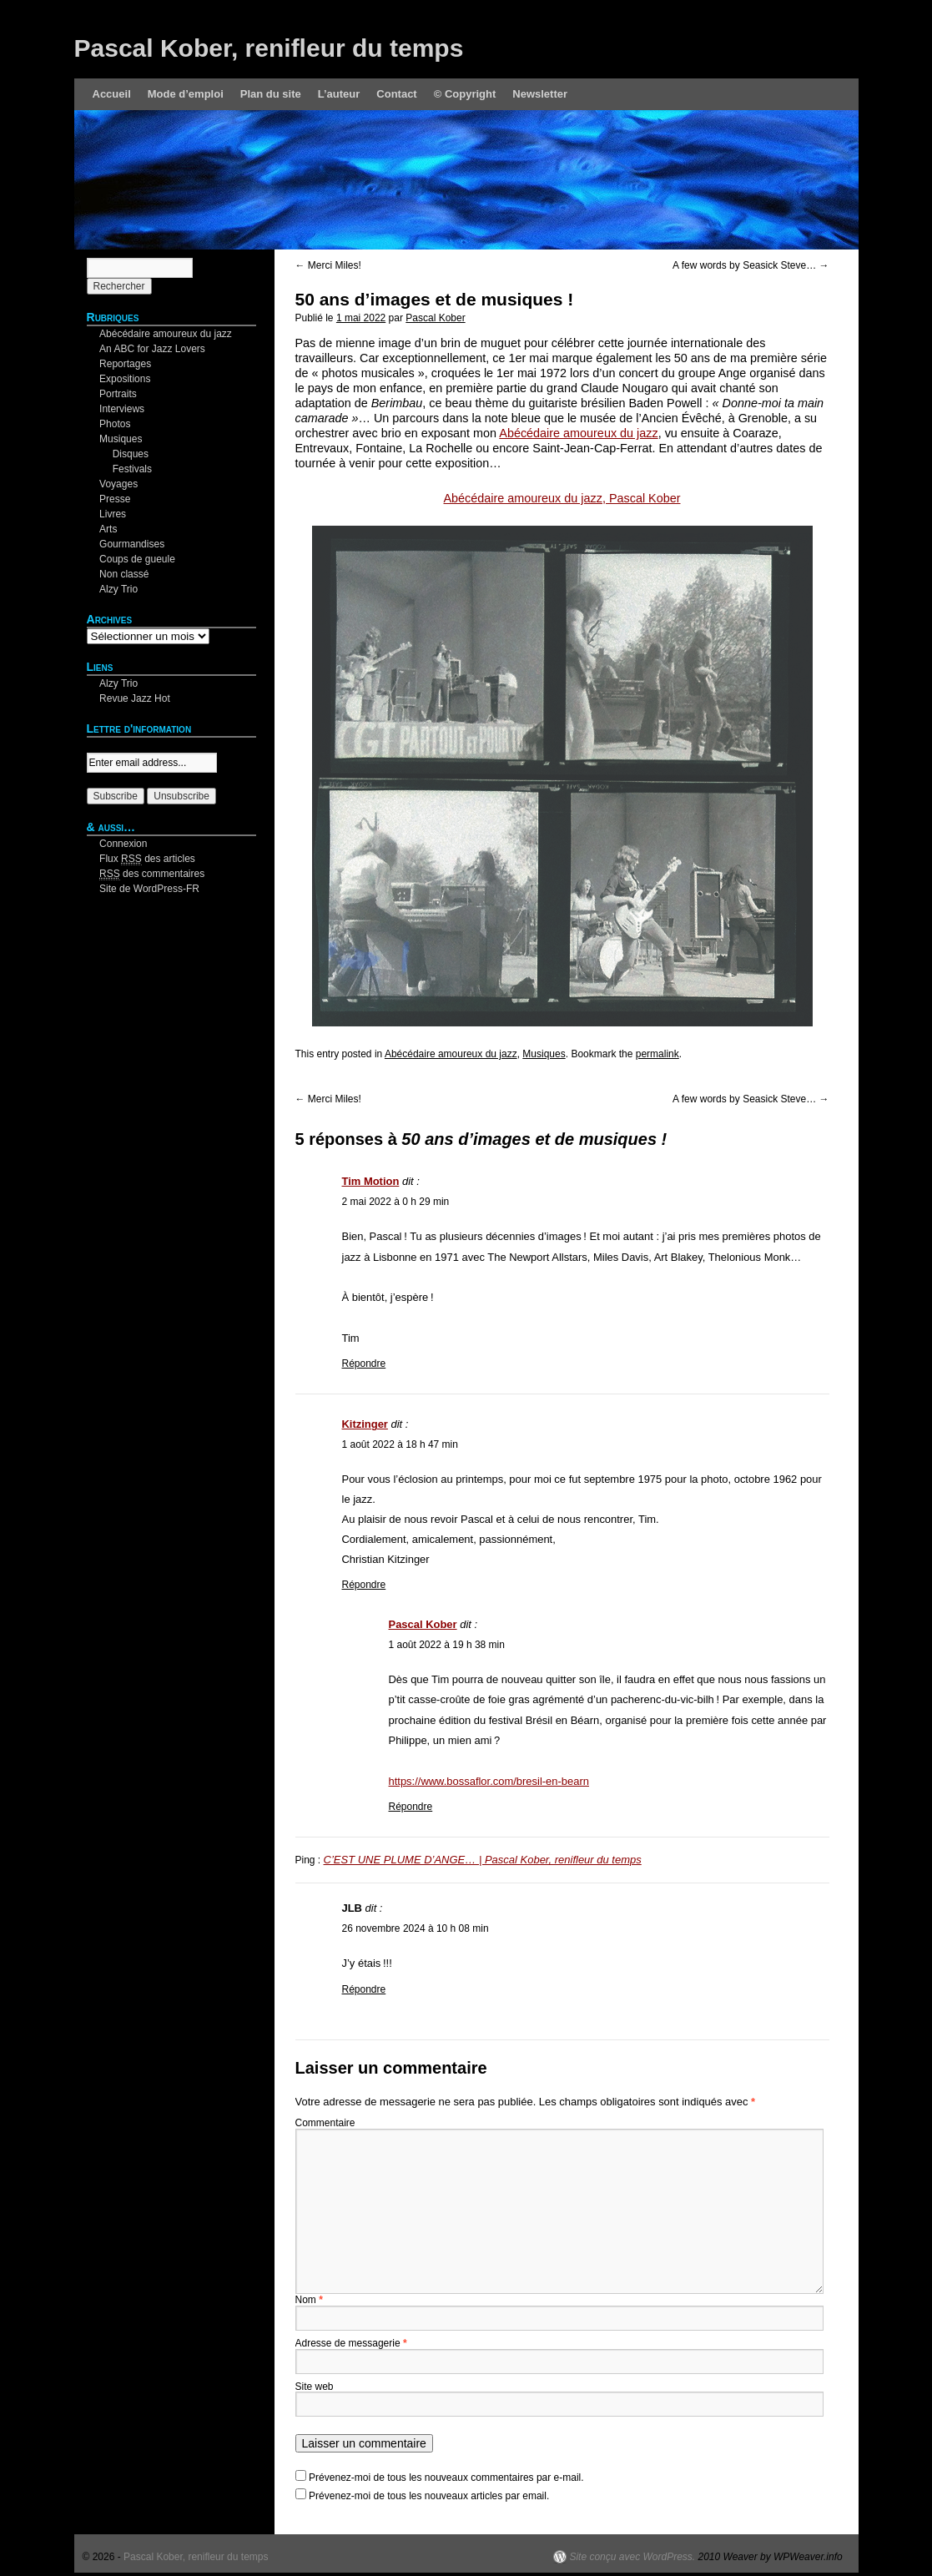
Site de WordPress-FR (149, 889)
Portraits (118, 394)
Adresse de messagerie (351, 2343)
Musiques (543, 1054)
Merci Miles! (328, 265)
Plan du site (270, 94)
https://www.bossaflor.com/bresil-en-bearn (489, 1781)
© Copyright (465, 94)
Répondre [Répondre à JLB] (364, 1989)
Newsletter (539, 94)
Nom (309, 2300)
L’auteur (339, 94)
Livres (112, 514)
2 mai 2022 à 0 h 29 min (396, 1201)
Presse (114, 499)
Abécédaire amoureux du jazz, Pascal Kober (562, 498)
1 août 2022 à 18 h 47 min (400, 1444)
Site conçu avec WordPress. (632, 2557)
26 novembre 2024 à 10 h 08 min (415, 1928)
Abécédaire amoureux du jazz (578, 433)
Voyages (118, 484)
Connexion (123, 843)
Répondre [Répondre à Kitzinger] (364, 1584)
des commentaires (151, 874)
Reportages (125, 364)
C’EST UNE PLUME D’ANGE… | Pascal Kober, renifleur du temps (483, 1859)
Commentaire (325, 2123)
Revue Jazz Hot (134, 698)
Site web (314, 2386)
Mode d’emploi (186, 94)
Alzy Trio (118, 589)
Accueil (112, 94)
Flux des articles (147, 859)
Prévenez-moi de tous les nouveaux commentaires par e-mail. (446, 2477)
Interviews (121, 409)
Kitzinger (365, 1424)
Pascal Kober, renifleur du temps (269, 48)
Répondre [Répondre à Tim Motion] (364, 1363)
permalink (657, 1054)
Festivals (132, 469)
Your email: (112, 745)
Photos (114, 424)
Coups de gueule (137, 559)
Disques (131, 454)
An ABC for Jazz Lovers (152, 349)
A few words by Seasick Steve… (751, 265)
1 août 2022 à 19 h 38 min (447, 1645)
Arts (108, 529)
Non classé (124, 574)
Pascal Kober (435, 318)
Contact (396, 94)
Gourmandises (131, 544)
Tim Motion (371, 1181)
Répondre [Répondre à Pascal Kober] (411, 1806)
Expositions (124, 379)
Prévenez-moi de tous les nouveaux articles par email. (429, 2496)
